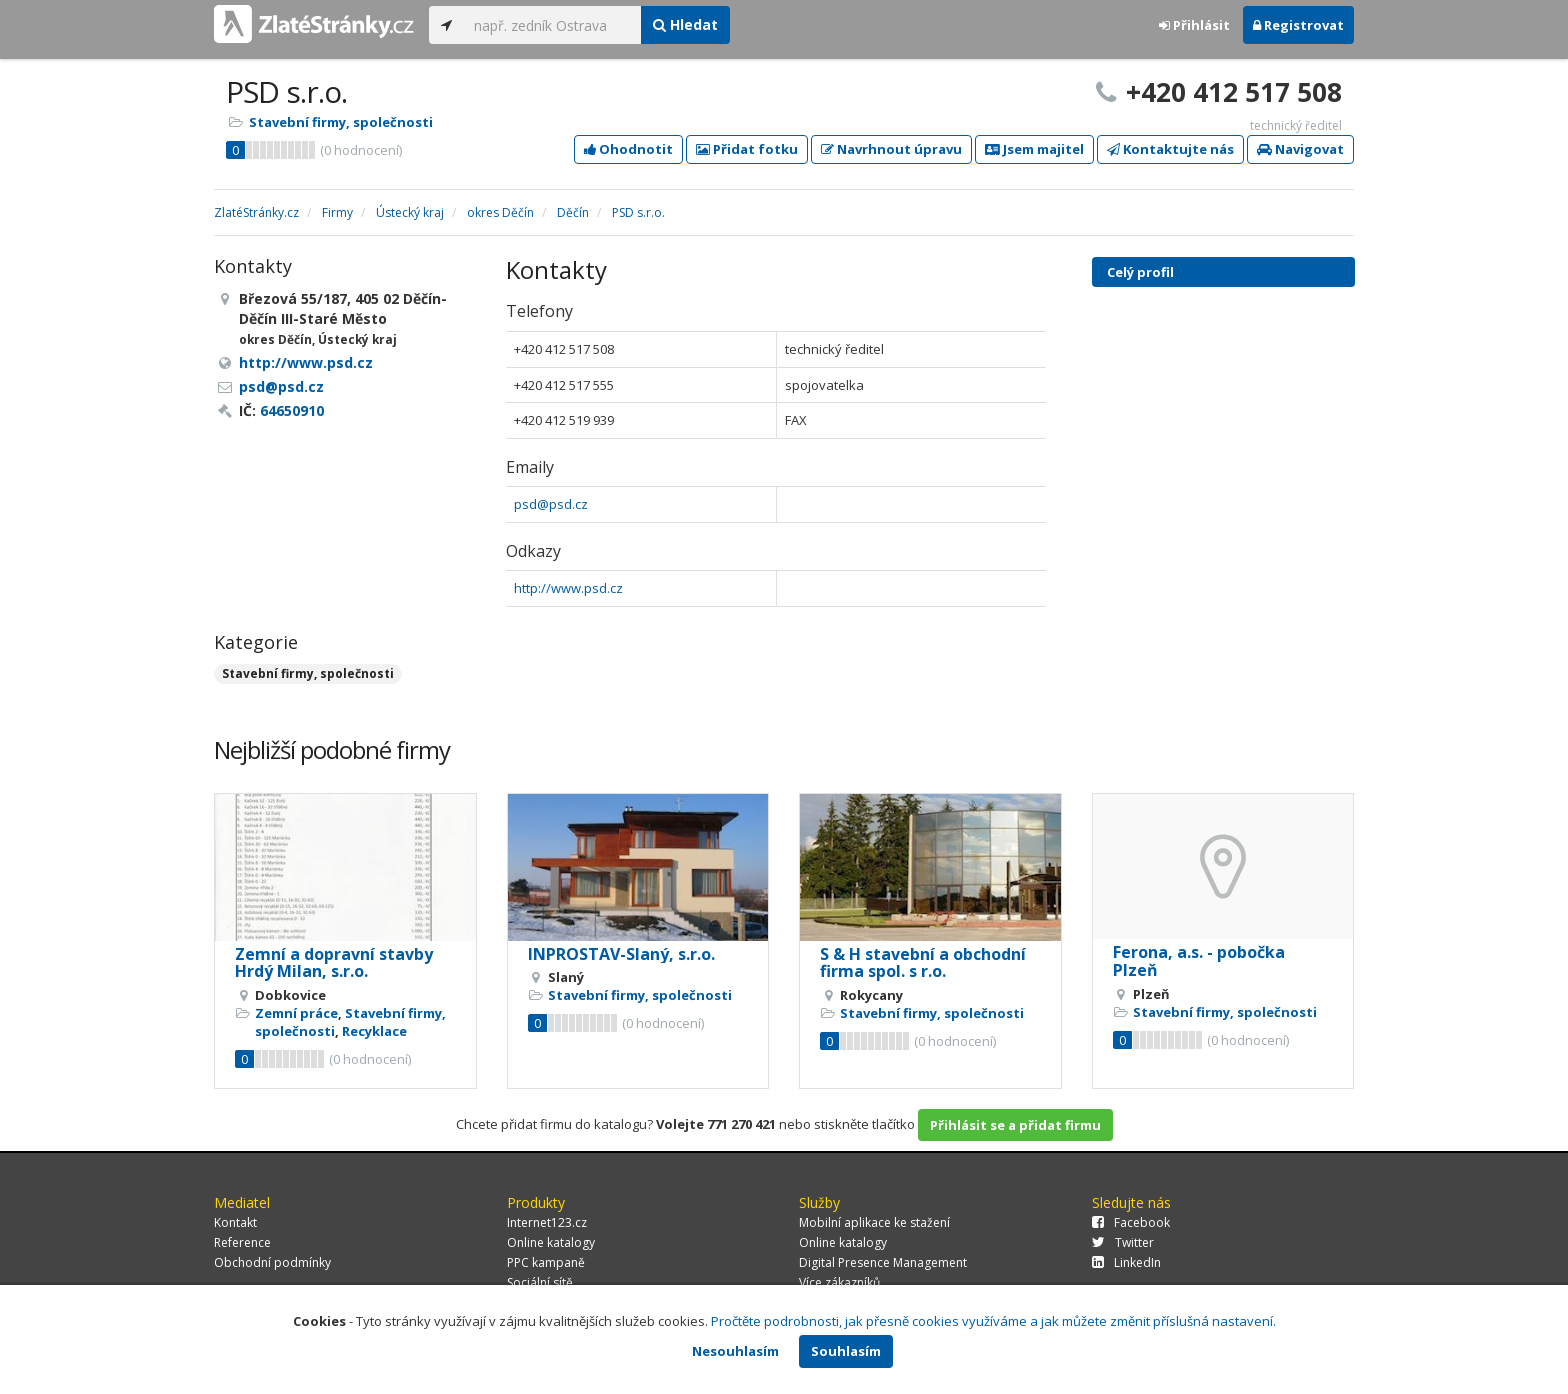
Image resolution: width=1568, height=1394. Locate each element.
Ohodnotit (628, 149)
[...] (552, 25)
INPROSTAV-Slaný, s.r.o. (621, 954)
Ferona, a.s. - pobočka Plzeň (1199, 961)
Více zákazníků (839, 1282)
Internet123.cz (547, 1222)
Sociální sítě (540, 1282)
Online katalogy (551, 1242)
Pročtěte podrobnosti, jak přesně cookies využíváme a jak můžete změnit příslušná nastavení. (993, 1321)
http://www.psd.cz (568, 588)
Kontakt (235, 1222)
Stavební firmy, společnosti (341, 122)
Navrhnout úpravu (891, 149)
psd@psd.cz (551, 504)
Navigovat (1300, 149)
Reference (242, 1242)
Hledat (685, 24)
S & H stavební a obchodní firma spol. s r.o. (923, 963)
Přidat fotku (747, 149)
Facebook (1131, 1222)
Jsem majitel (1034, 149)
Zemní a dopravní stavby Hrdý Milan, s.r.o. (334, 963)
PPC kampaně (546, 1262)
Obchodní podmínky (272, 1262)
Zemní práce (296, 1013)
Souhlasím (846, 1351)
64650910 (292, 410)
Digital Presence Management (883, 1262)
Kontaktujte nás (1170, 149)
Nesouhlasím (735, 1351)
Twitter (1123, 1242)
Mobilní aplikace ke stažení (874, 1222)
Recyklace (374, 1031)
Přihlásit (1194, 25)
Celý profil (1140, 272)
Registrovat (1298, 25)
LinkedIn (1126, 1262)
